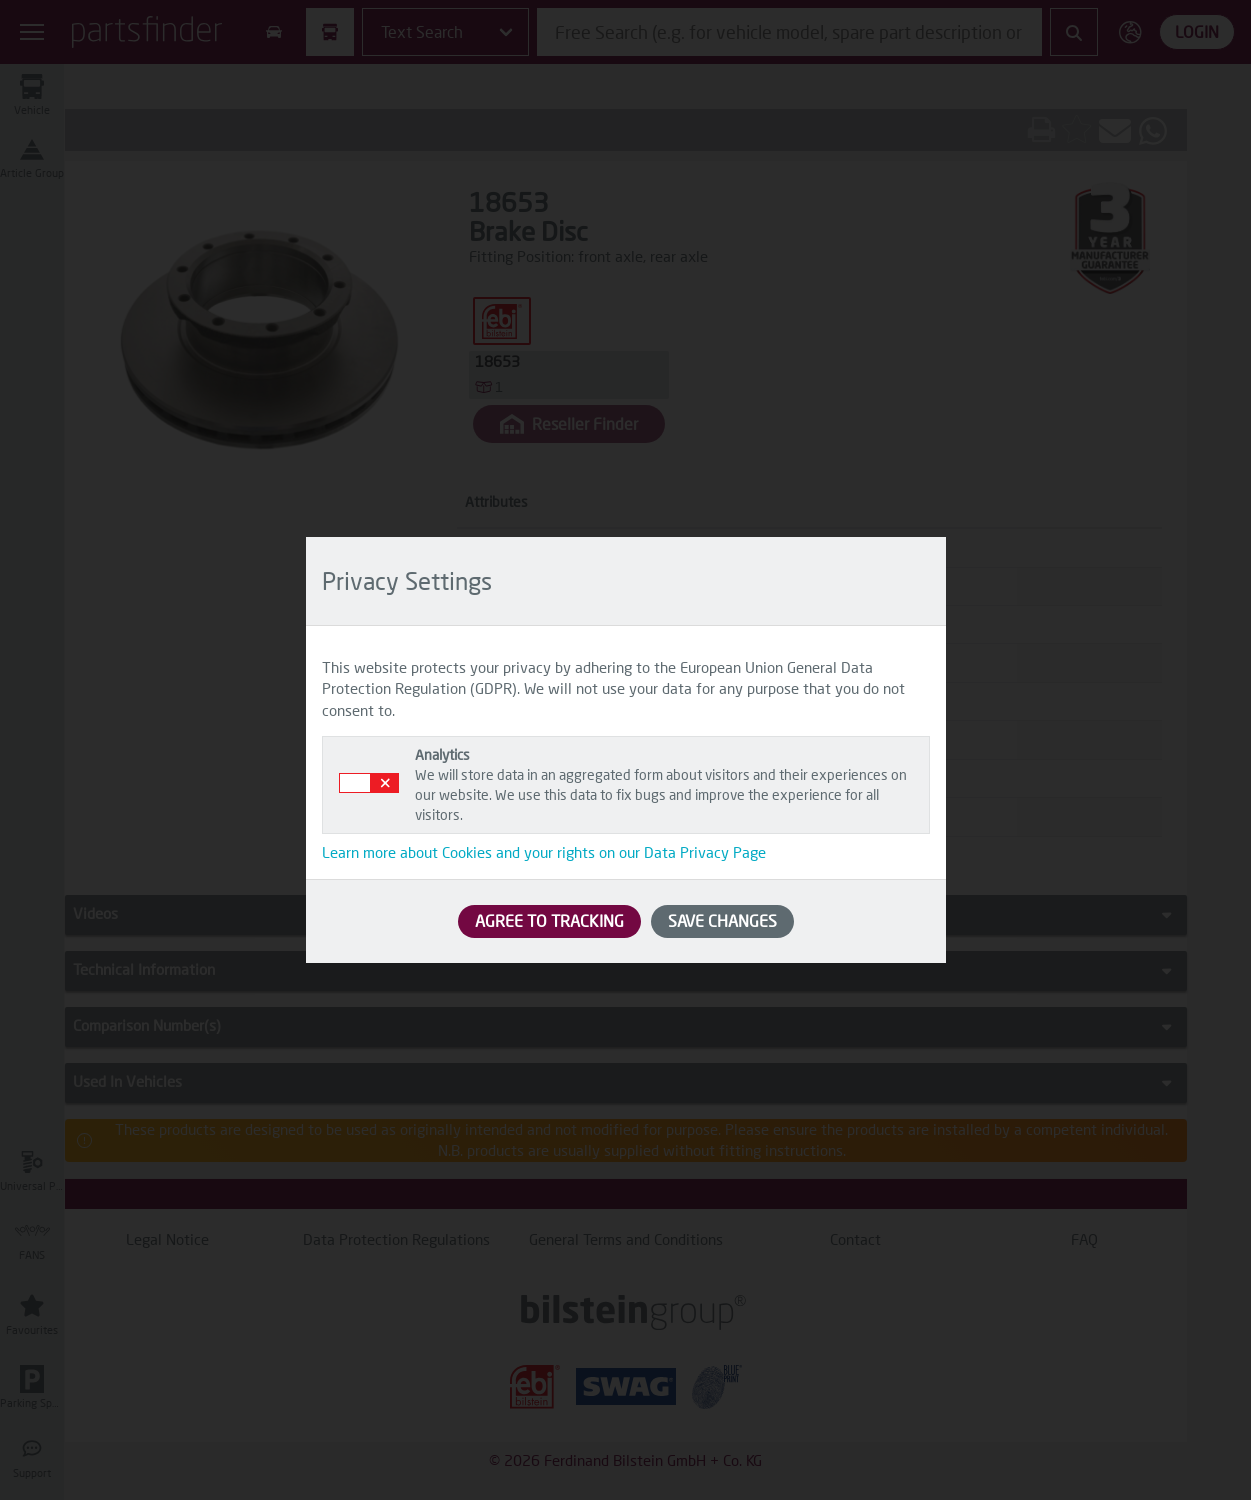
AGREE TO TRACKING (549, 920)
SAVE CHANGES (722, 920)
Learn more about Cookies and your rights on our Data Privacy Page (544, 852)
